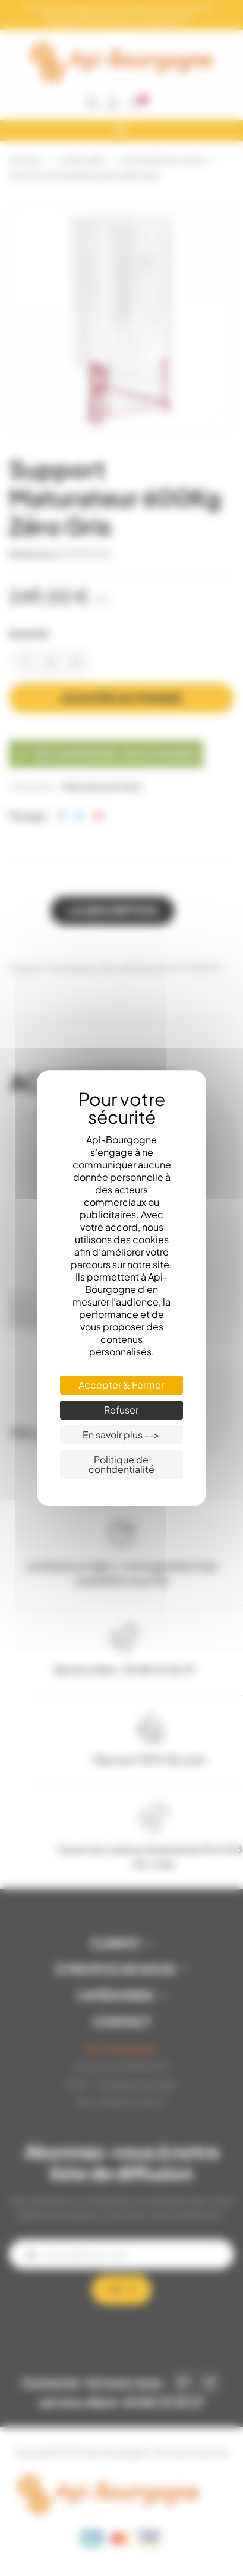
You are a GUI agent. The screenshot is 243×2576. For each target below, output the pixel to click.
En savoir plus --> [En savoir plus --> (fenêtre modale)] (121, 1434)
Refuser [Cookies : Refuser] (121, 1409)
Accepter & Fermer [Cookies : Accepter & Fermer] (121, 1385)
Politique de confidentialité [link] (121, 1464)
